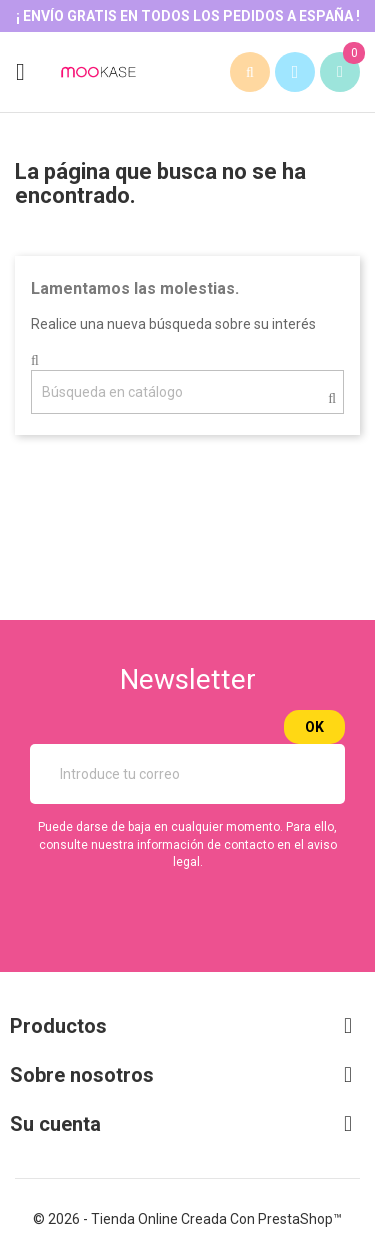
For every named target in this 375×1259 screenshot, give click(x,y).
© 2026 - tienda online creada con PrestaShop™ (187, 1219)
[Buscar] (187, 392)
